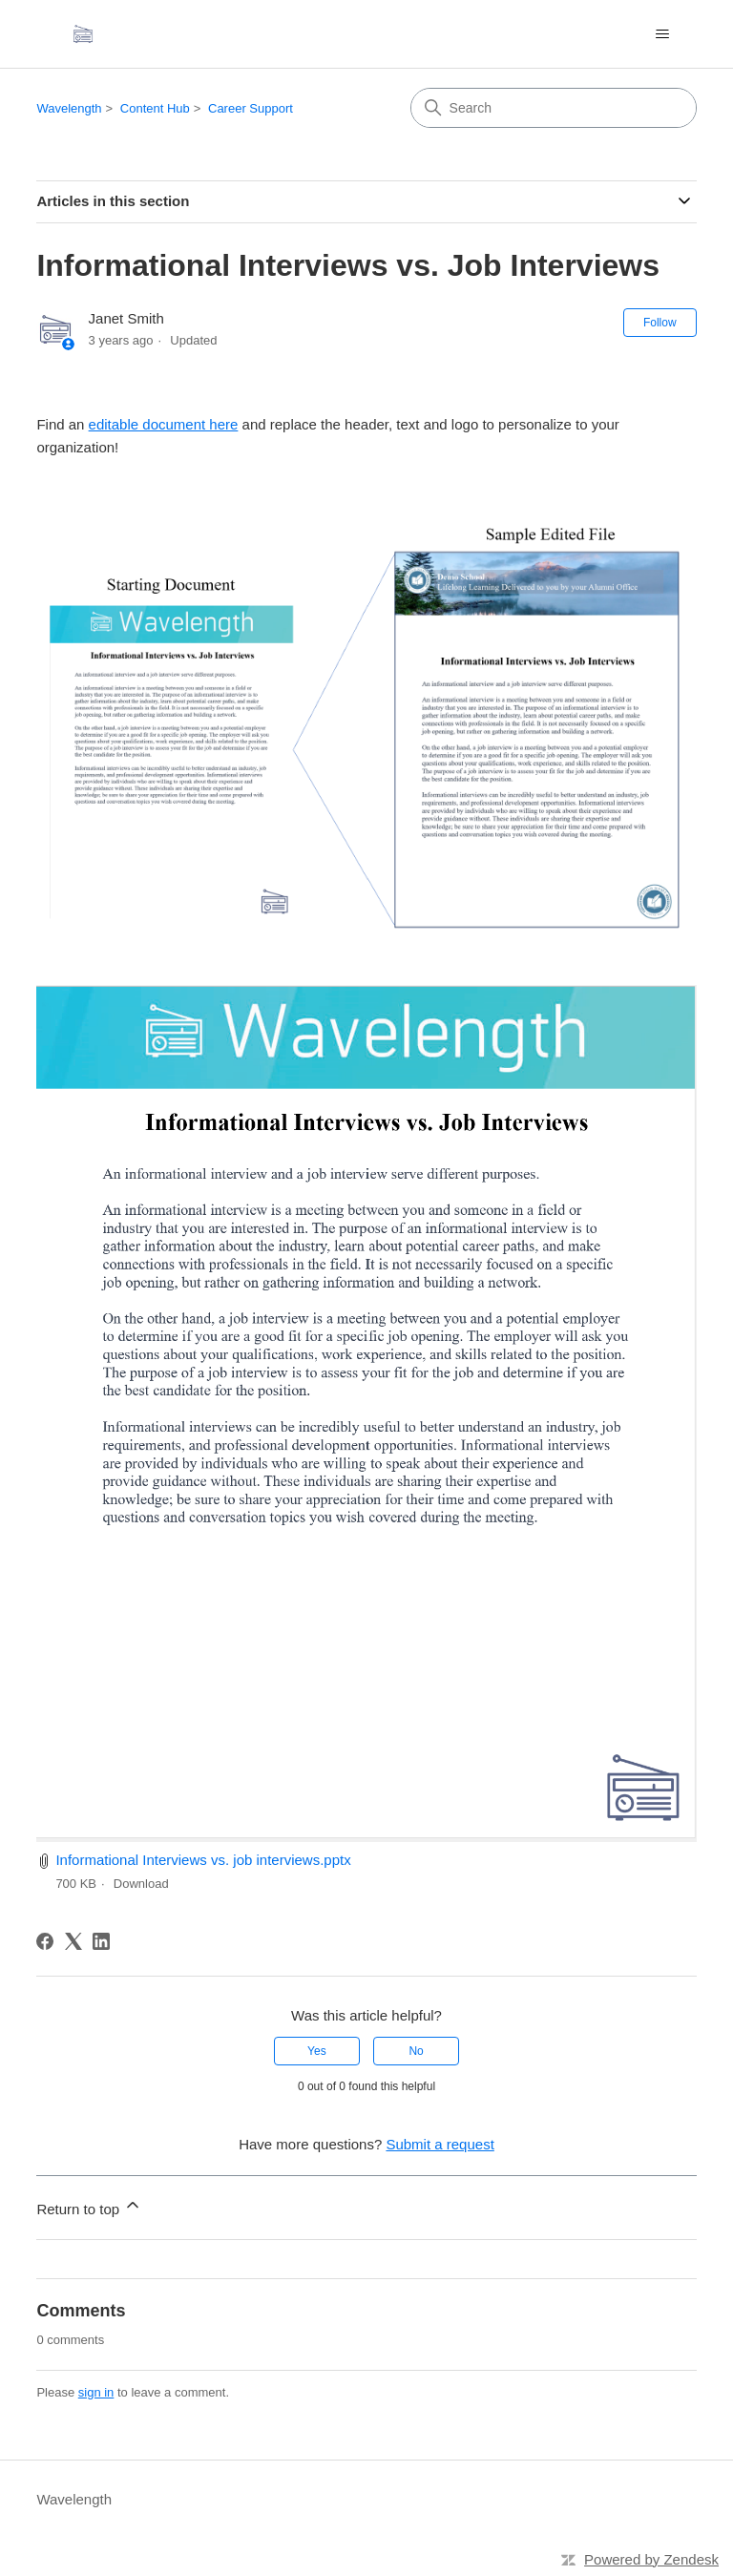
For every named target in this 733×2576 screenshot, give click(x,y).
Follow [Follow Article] (660, 322)
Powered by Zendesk (651, 2559)
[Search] (553, 108)
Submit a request (439, 2144)
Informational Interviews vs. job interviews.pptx (202, 1860)
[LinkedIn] (101, 1941)
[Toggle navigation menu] (663, 34)
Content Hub (155, 108)
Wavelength (68, 108)
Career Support (250, 108)
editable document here (164, 424)
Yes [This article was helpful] (316, 2051)
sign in (96, 2392)
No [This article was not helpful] (415, 2051)
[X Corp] (73, 1941)
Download (141, 1883)
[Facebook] (44, 1941)
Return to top (89, 2206)
